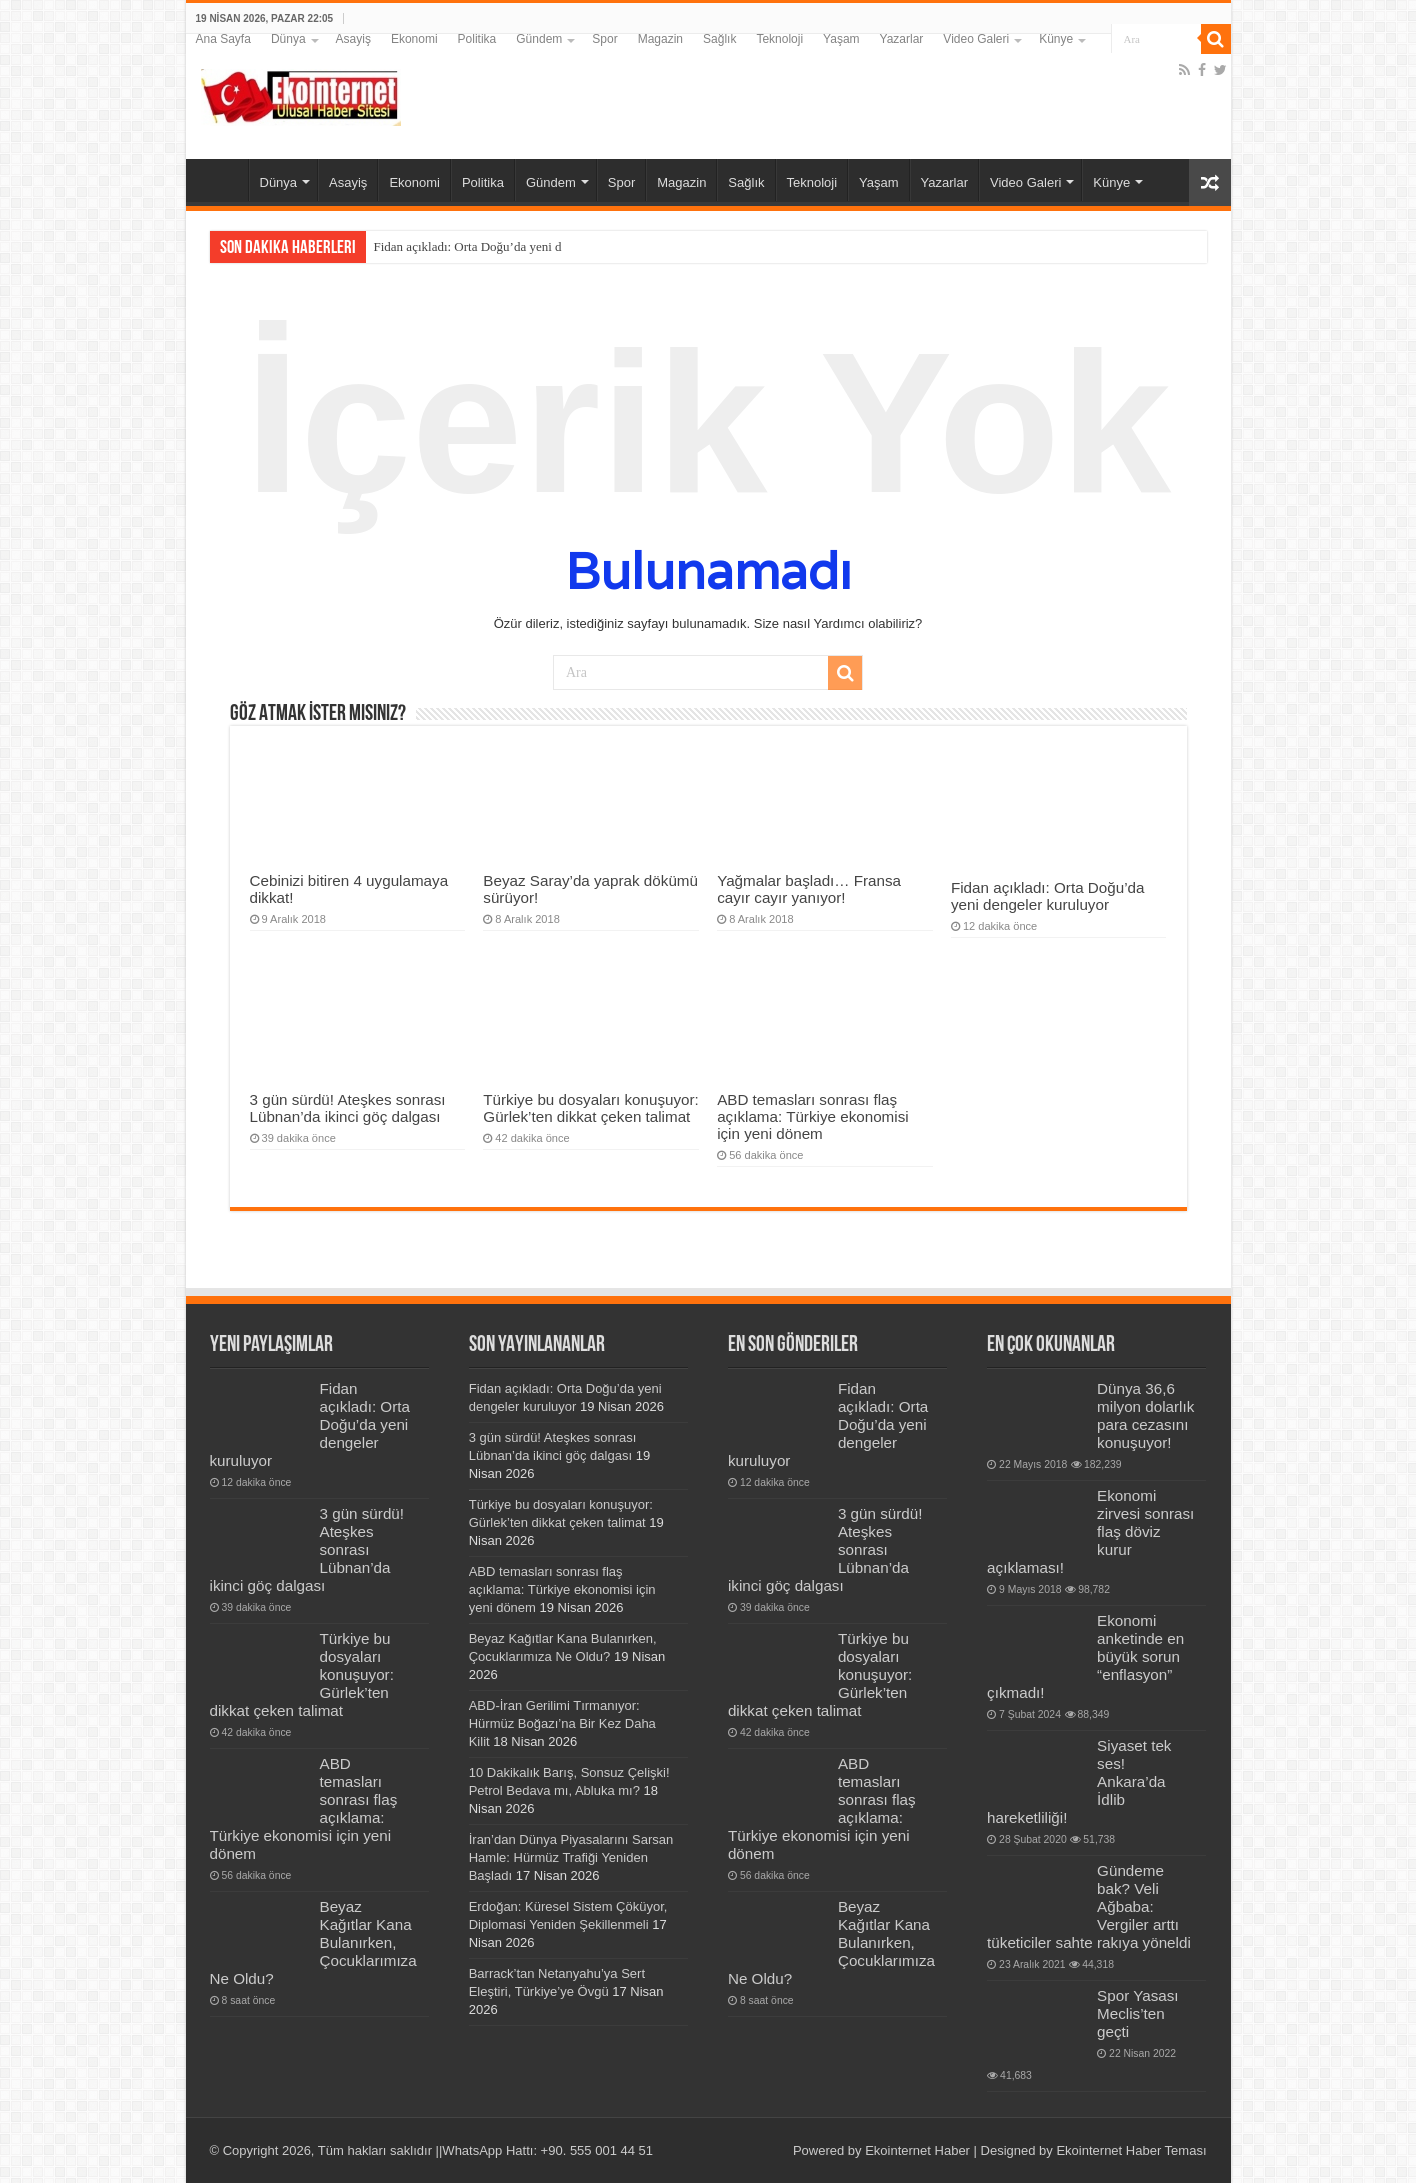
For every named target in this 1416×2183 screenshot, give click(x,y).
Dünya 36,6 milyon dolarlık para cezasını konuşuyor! (1145, 1415)
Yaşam (841, 39)
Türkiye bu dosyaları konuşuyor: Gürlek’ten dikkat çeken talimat (590, 1108)
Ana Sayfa (223, 39)
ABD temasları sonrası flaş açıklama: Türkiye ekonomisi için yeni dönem (813, 1116)
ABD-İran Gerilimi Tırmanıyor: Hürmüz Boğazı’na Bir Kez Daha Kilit (562, 1723)
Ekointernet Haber (917, 2150)
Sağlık (719, 39)
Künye (1056, 39)
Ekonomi (414, 39)
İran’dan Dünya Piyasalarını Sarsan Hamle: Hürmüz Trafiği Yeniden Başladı (571, 1857)
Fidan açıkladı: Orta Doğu (442, 246)
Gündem (539, 39)
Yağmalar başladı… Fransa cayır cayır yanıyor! (809, 889)
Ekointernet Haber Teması (1131, 2150)
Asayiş (353, 39)
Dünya (288, 39)
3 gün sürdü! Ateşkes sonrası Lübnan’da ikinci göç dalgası (348, 1108)
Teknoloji (779, 39)
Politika (477, 39)
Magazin (660, 39)
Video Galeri (976, 39)
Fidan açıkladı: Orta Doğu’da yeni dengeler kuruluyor (1048, 896)
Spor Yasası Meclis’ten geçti (1137, 2013)
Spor (604, 39)
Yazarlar (902, 39)
